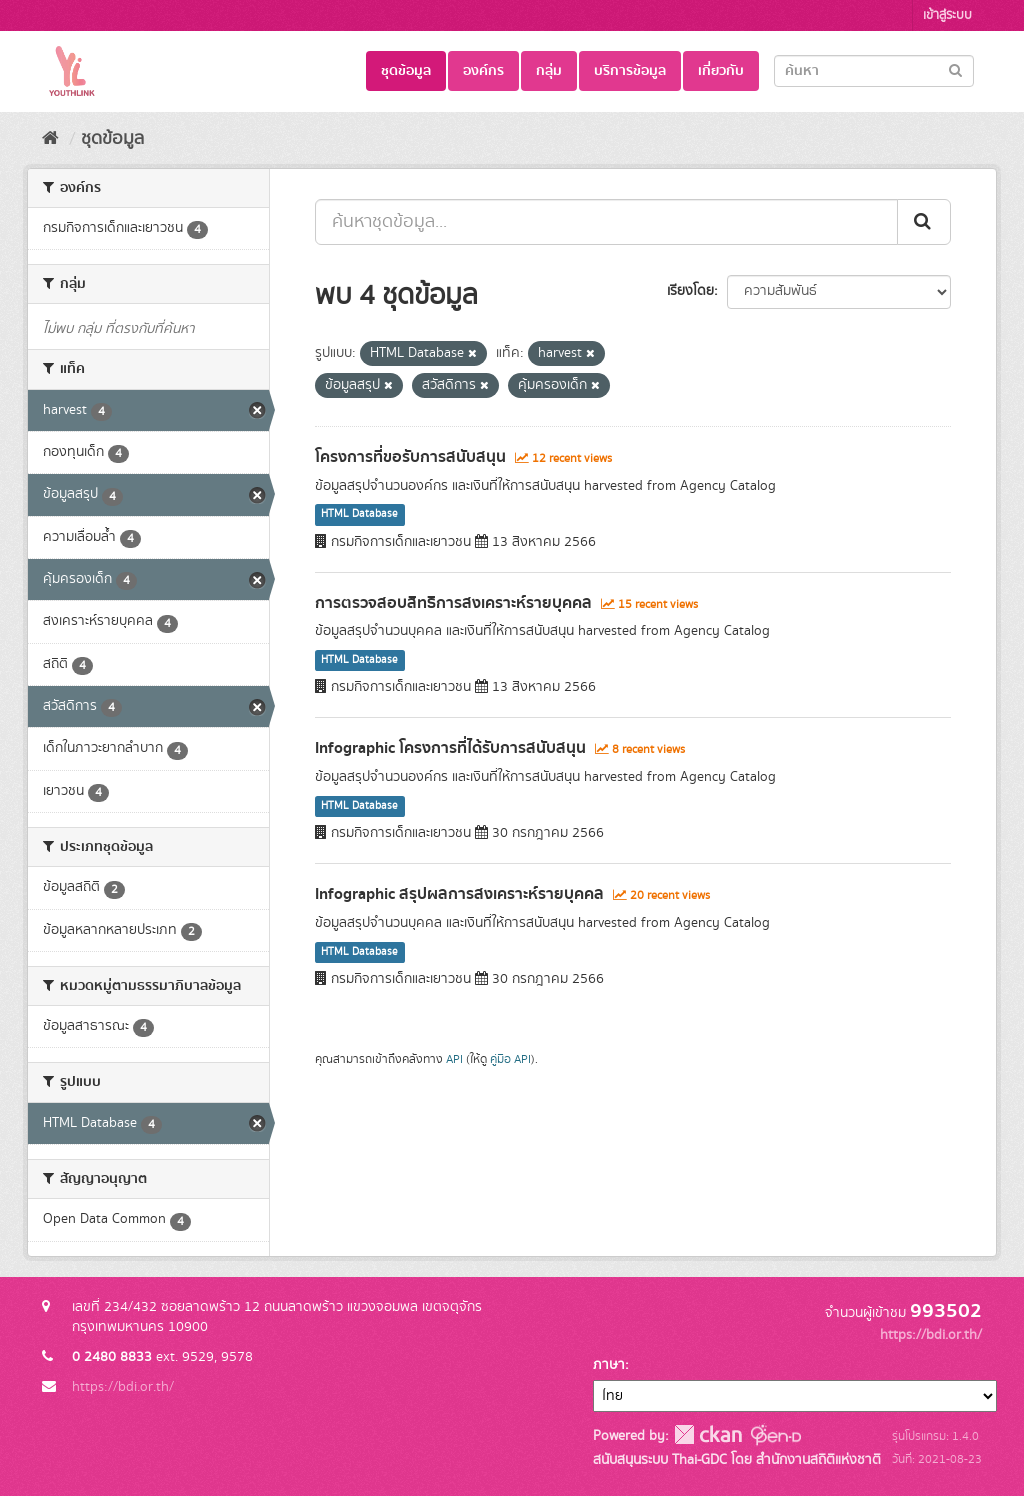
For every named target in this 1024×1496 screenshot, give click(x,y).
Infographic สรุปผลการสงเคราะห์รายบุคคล (459, 894)
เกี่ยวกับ (721, 71)
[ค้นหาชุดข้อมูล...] (606, 222)
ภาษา (609, 1365)
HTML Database (359, 515)
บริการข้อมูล (630, 71)
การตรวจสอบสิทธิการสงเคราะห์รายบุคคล (453, 603)
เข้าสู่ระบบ (947, 15)
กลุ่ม (549, 71)
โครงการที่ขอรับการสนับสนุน (410, 457)
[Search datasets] (874, 71)
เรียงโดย (690, 291)
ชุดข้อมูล (406, 71)
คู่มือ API (510, 1059)
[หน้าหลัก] (50, 139)
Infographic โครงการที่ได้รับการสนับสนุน (450, 748)
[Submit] (955, 69)
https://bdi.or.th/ (123, 1387)
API (454, 1059)
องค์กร (483, 71)
